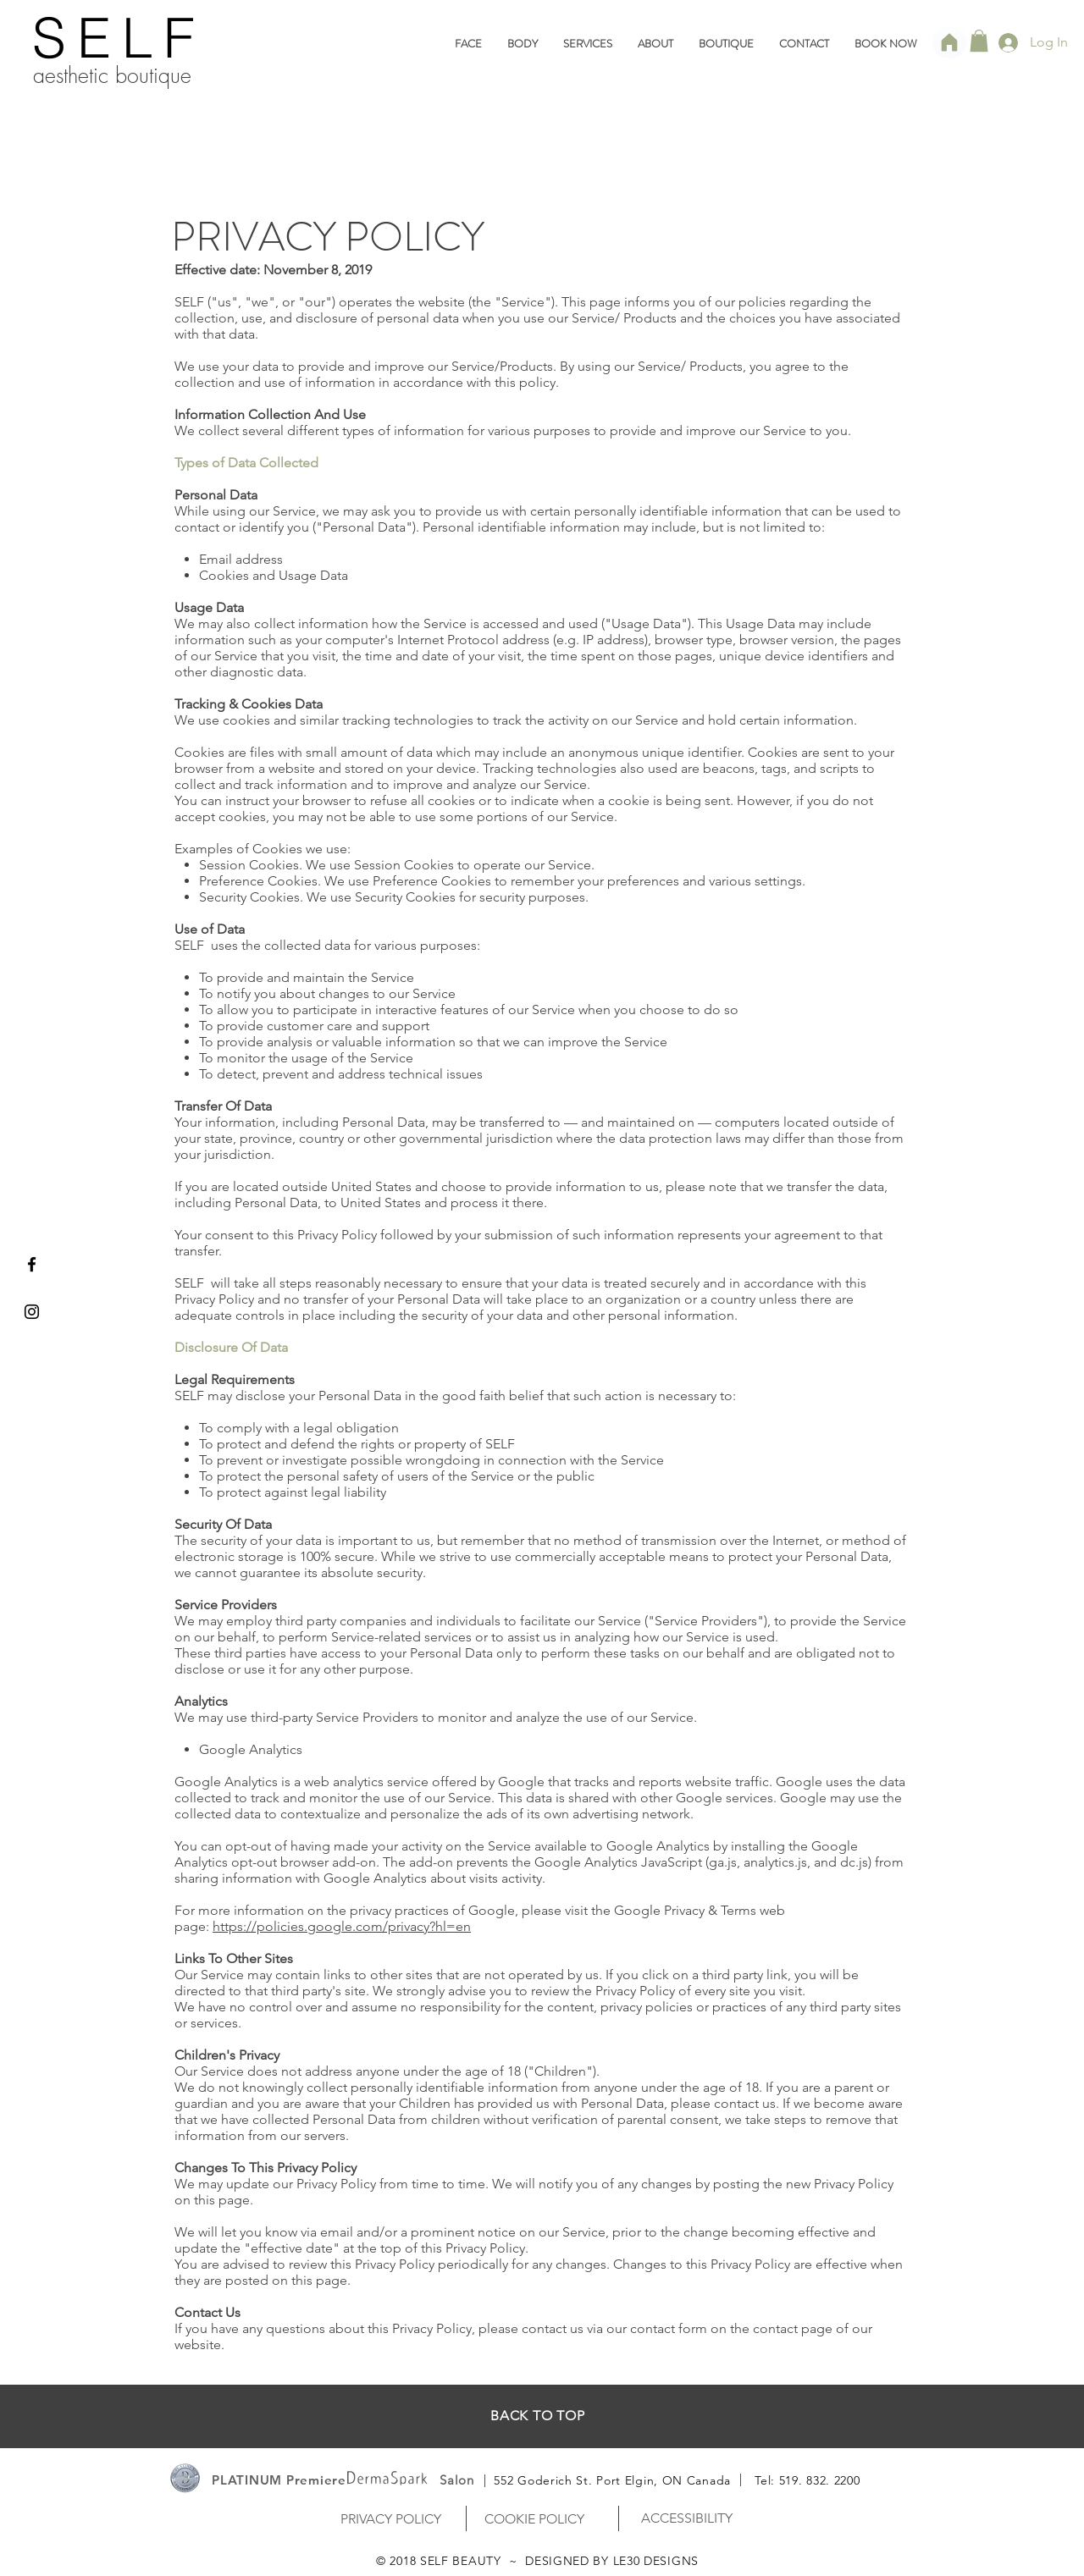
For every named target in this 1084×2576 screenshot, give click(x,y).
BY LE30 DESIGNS (646, 2560)
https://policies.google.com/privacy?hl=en (342, 1926)
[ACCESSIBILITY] (687, 2518)
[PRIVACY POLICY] (390, 2519)
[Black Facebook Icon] (31, 1264)
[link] (979, 41)
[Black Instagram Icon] (31, 1311)
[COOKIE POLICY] (534, 2519)
